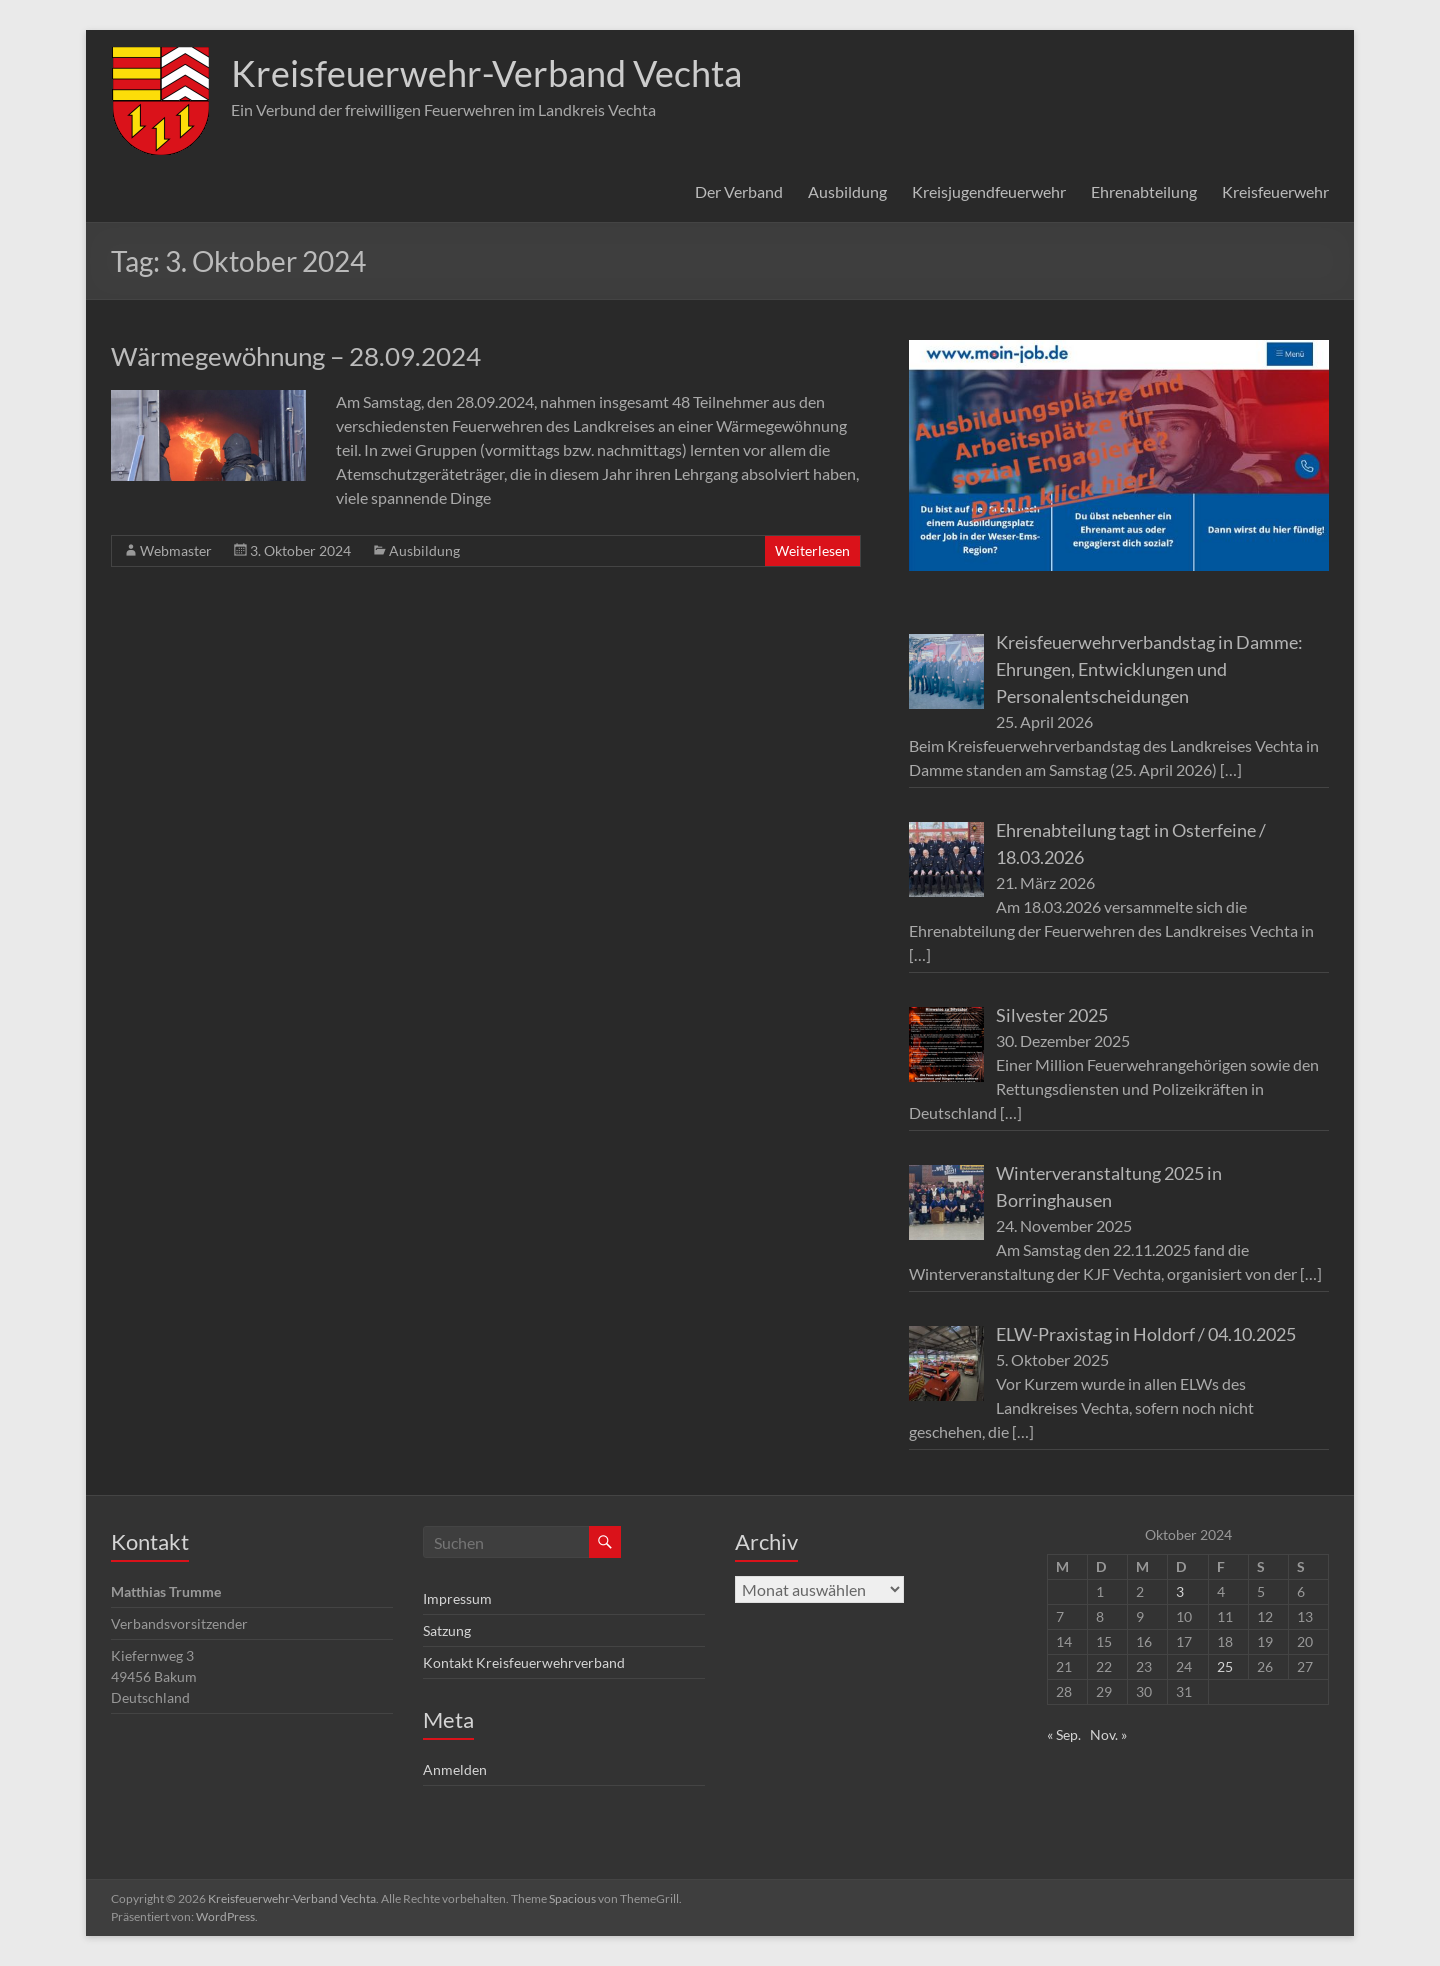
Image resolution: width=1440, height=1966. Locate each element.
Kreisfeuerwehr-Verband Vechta (486, 73)
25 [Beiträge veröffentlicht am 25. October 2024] (1225, 1666)
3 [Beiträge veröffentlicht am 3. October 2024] (1180, 1591)
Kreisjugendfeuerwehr (989, 191)
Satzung (447, 1630)
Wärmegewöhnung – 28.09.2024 (296, 356)
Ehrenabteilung (1144, 191)
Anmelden (455, 1769)
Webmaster (176, 550)
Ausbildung (847, 191)
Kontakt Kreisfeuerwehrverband (524, 1662)
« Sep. (1064, 1734)
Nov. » (1108, 1734)
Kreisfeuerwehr (1275, 191)
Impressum (457, 1598)
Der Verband (739, 191)
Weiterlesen (812, 550)
